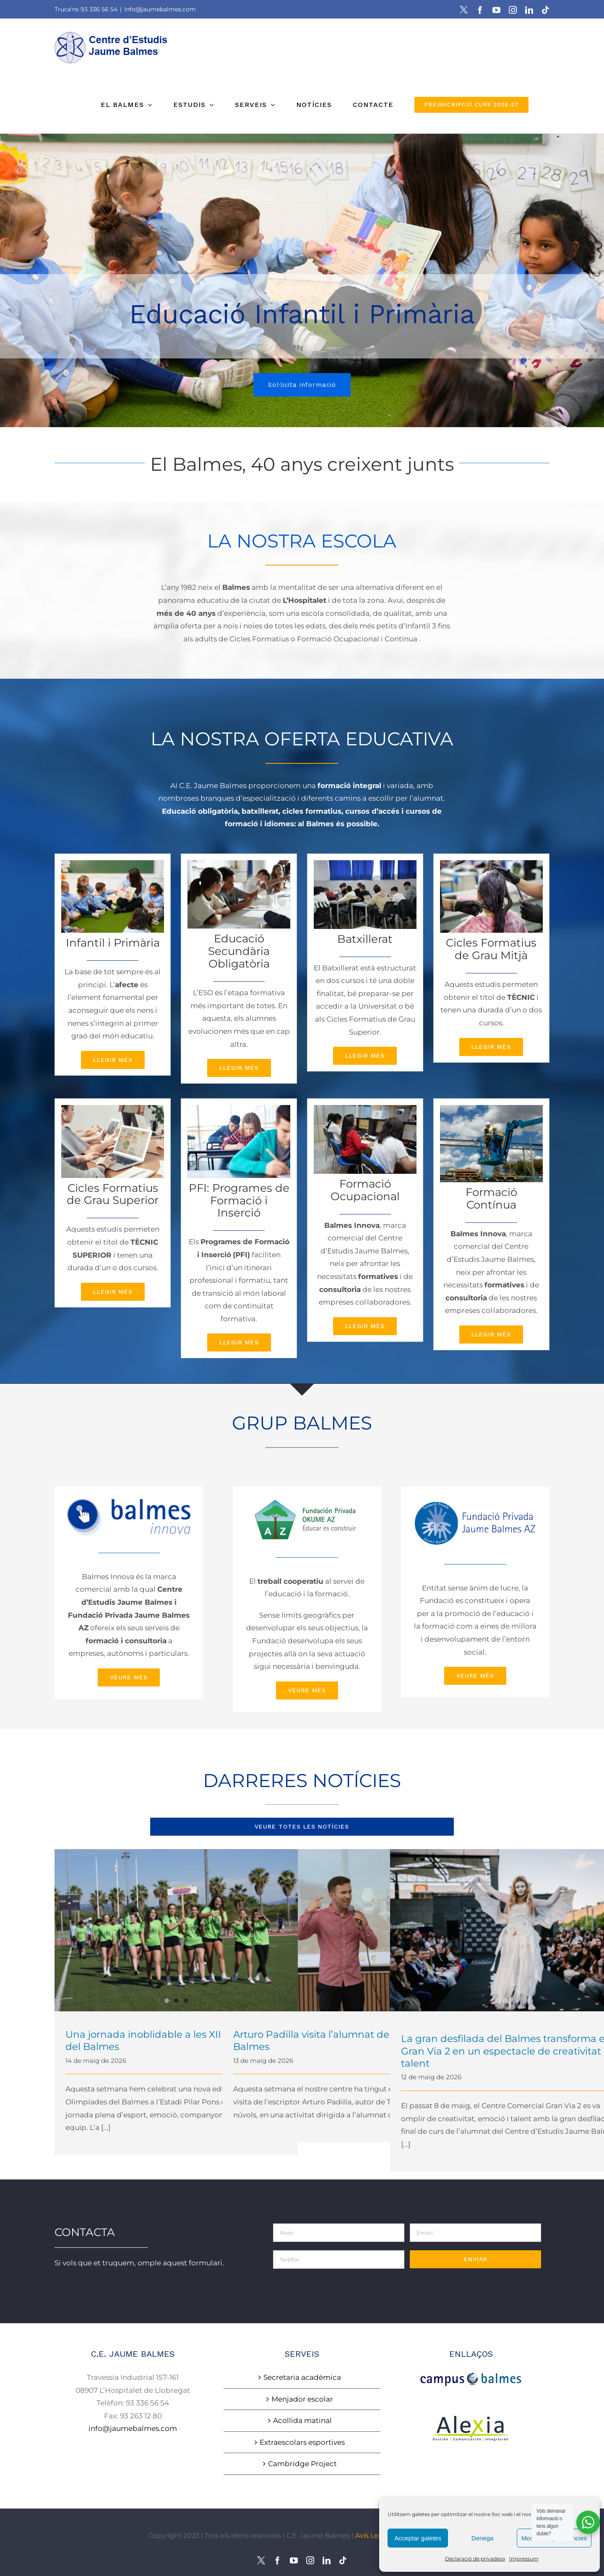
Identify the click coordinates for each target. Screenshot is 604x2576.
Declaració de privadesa (475, 2558)
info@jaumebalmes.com (160, 9)
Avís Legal (371, 2536)
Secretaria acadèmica (302, 2377)
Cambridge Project (302, 2463)
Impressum (524, 2558)
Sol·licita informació (302, 390)
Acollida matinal (302, 2420)
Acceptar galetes (417, 2538)
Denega (482, 2538)
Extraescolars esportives (302, 2442)
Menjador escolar (302, 2399)
